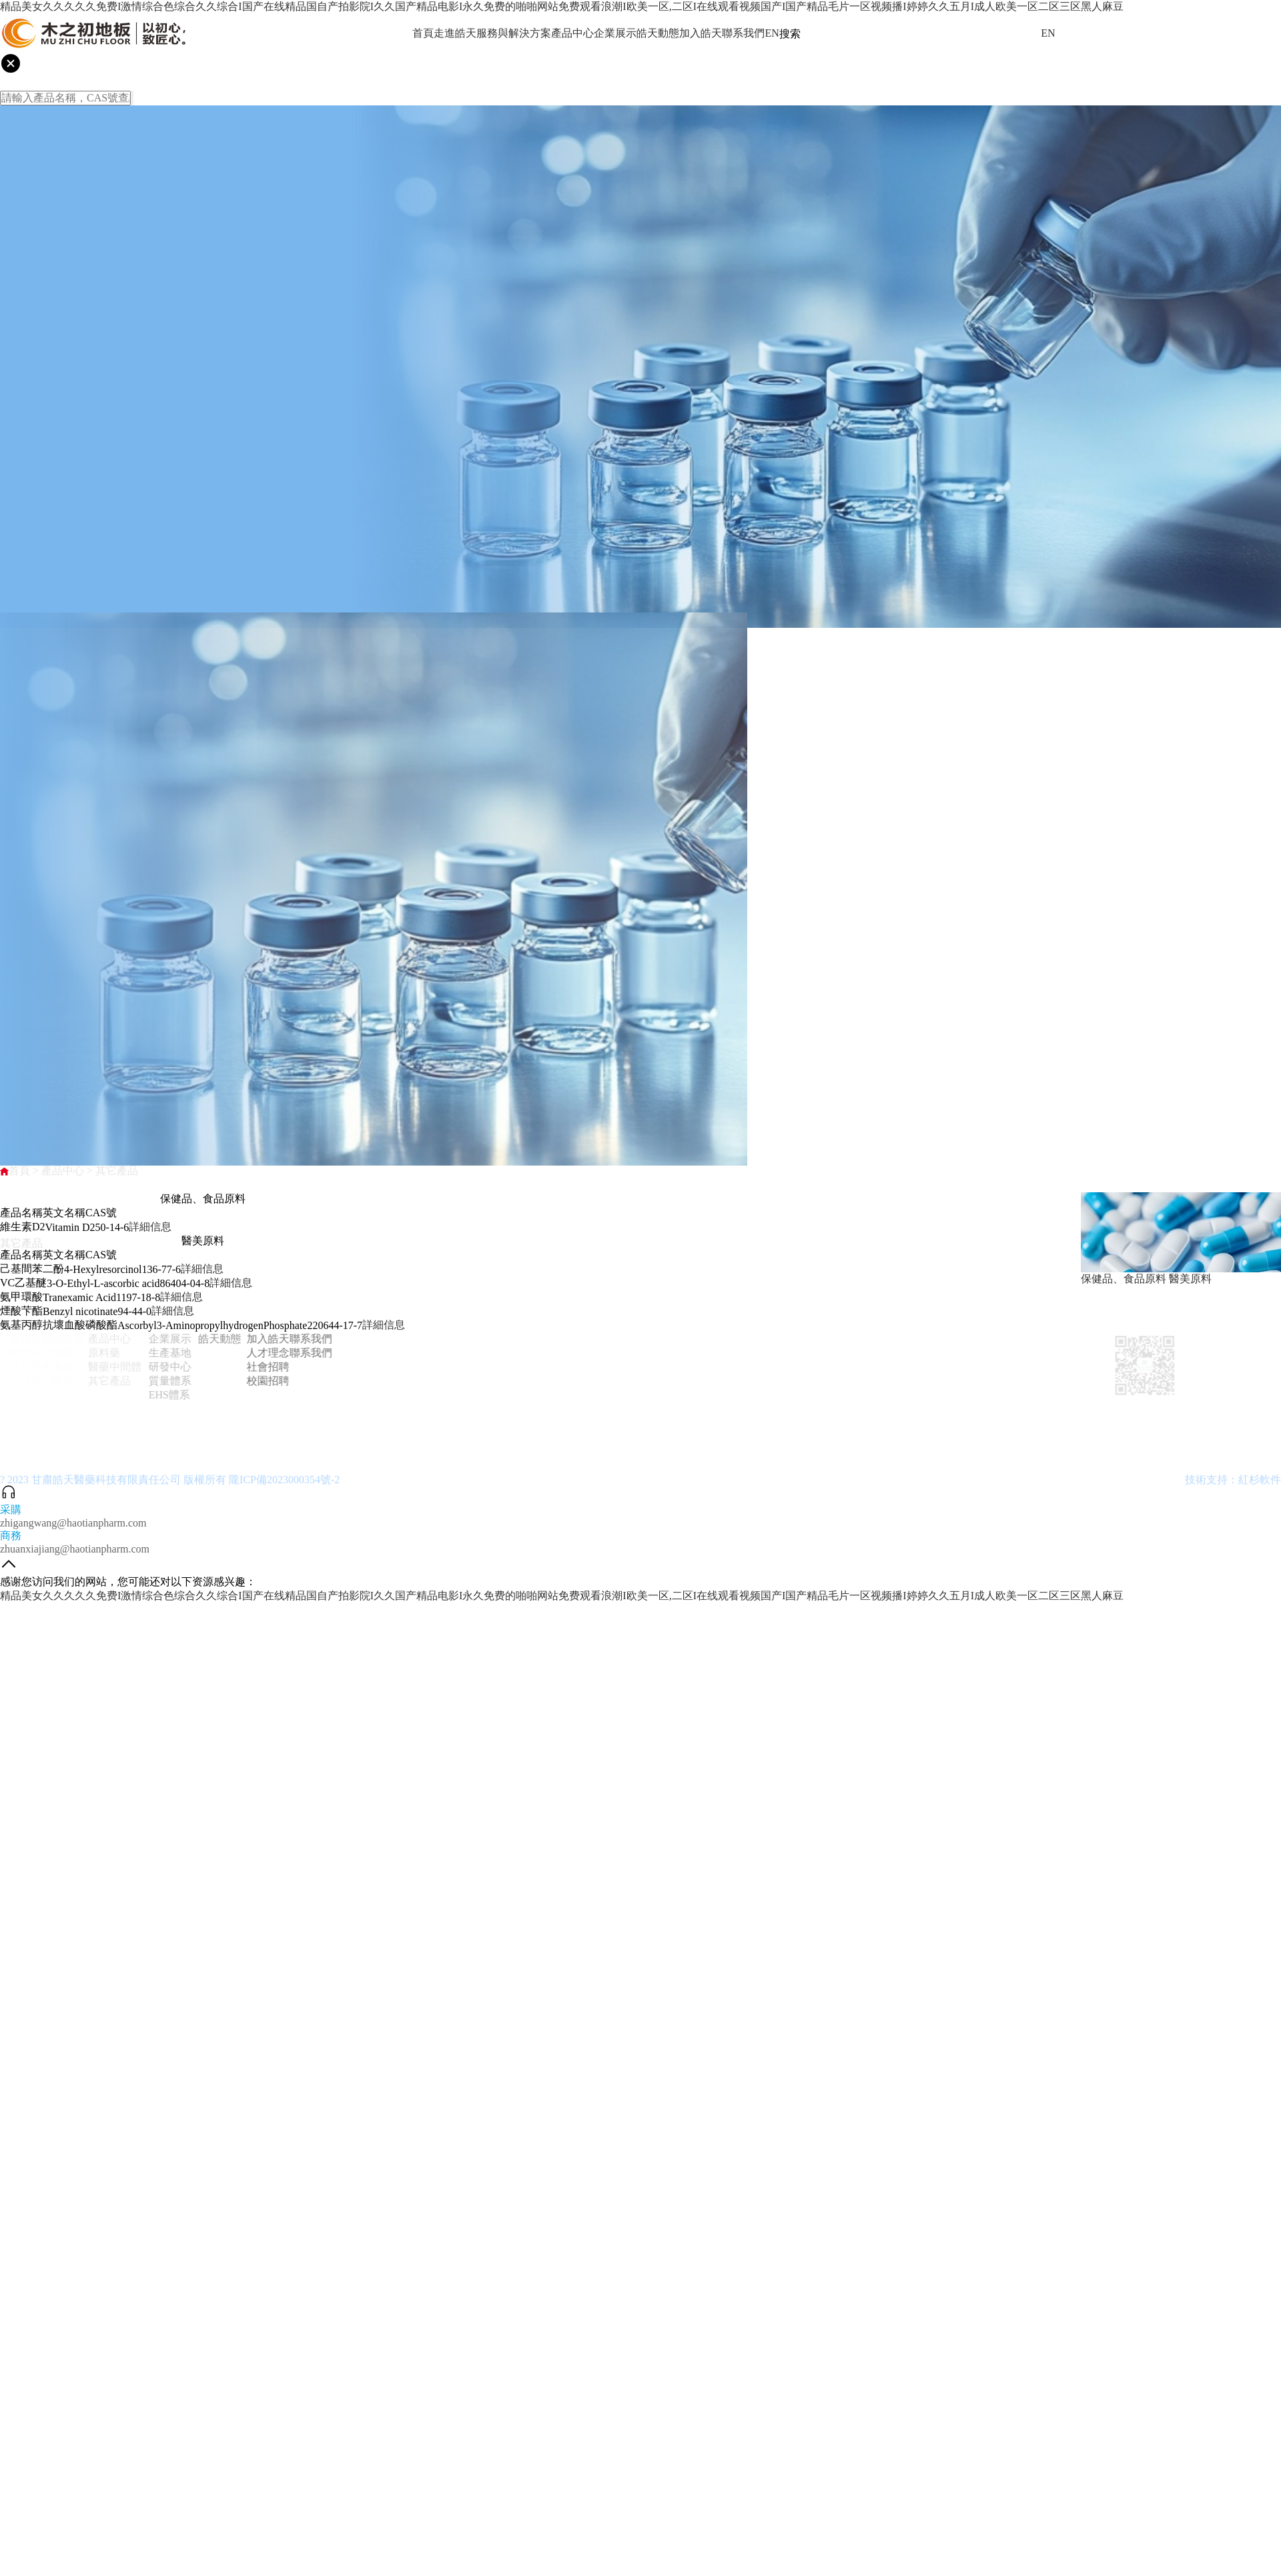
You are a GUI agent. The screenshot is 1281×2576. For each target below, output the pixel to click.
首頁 (423, 33)
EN (772, 33)
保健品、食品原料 (1123, 1279)
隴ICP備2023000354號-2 (284, 1486)
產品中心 (572, 33)
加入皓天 (700, 33)
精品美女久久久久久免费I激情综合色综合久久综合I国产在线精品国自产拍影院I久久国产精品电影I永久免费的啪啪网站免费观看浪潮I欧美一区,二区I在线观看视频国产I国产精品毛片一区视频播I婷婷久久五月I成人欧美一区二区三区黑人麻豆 (562, 6)
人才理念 (255, 1353)
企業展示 (615, 33)
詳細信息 (150, 1227)
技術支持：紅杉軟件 (1233, 1486)
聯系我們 (743, 33)
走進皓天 (455, 33)
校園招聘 (255, 1381)
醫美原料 (1190, 1279)
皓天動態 (657, 33)
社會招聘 (255, 1367)
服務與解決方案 (513, 33)
